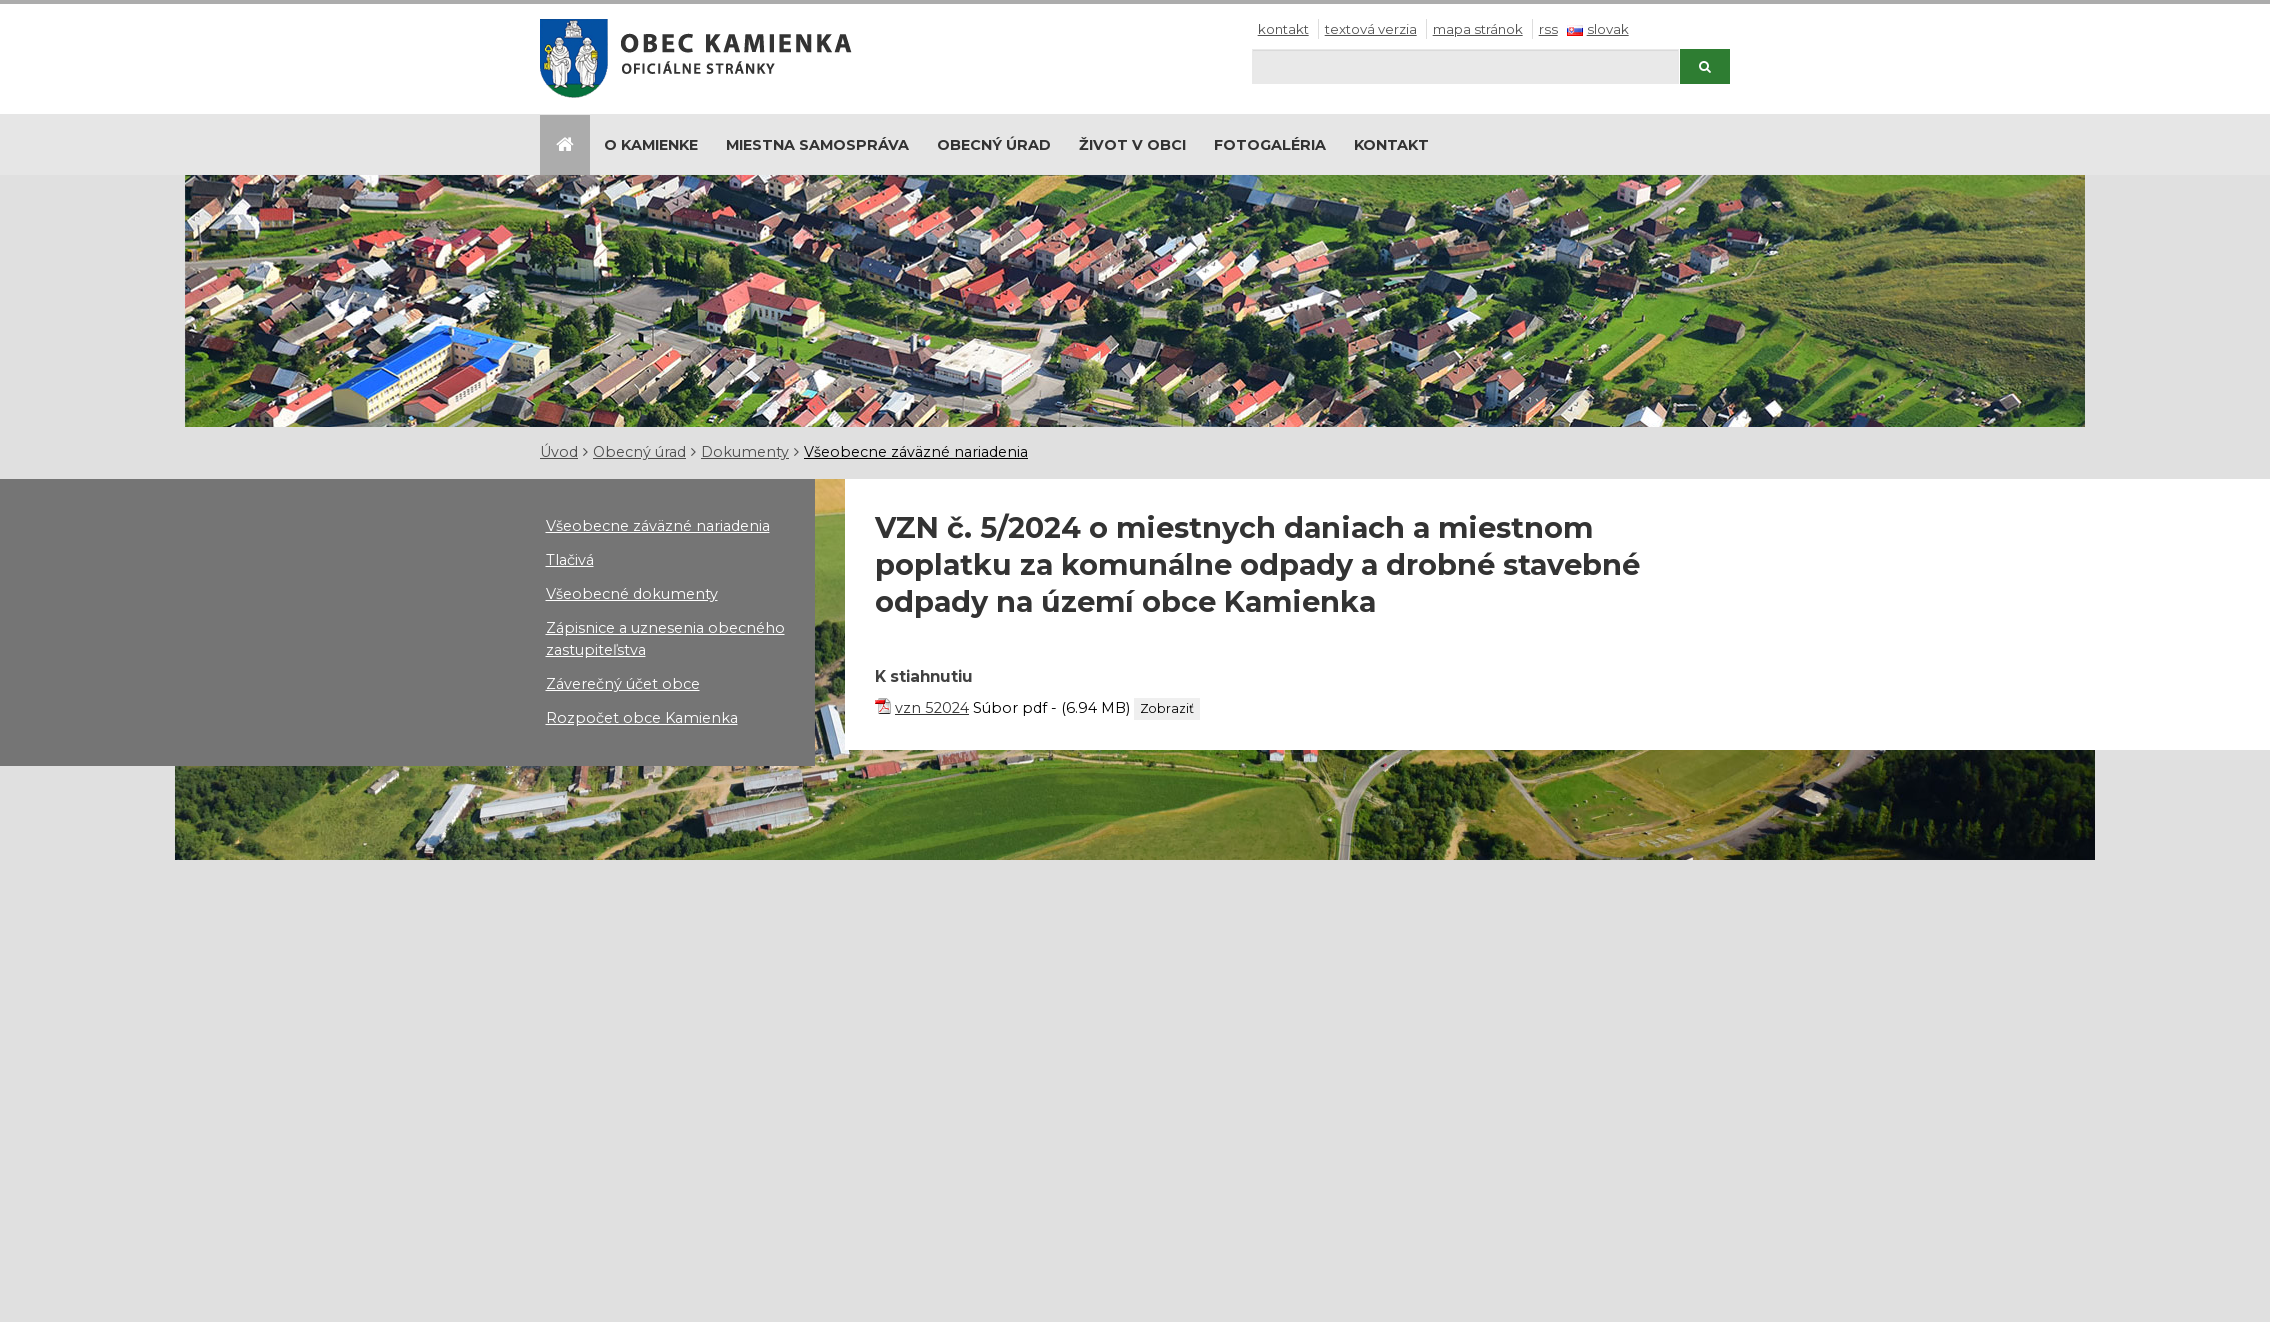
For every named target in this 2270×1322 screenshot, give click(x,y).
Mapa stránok (1478, 29)
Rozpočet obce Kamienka (642, 718)
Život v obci (1132, 145)
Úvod (559, 452)
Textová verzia (1371, 29)
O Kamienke (651, 145)
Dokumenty (745, 452)
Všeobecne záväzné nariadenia (916, 452)
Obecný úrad (994, 145)
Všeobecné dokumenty (632, 594)
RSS (1548, 29)
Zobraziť (1167, 708)
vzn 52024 (932, 708)
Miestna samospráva (817, 145)
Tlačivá (570, 560)
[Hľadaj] (1465, 66)
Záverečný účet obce (623, 684)
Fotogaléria (1270, 145)
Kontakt (1283, 29)
